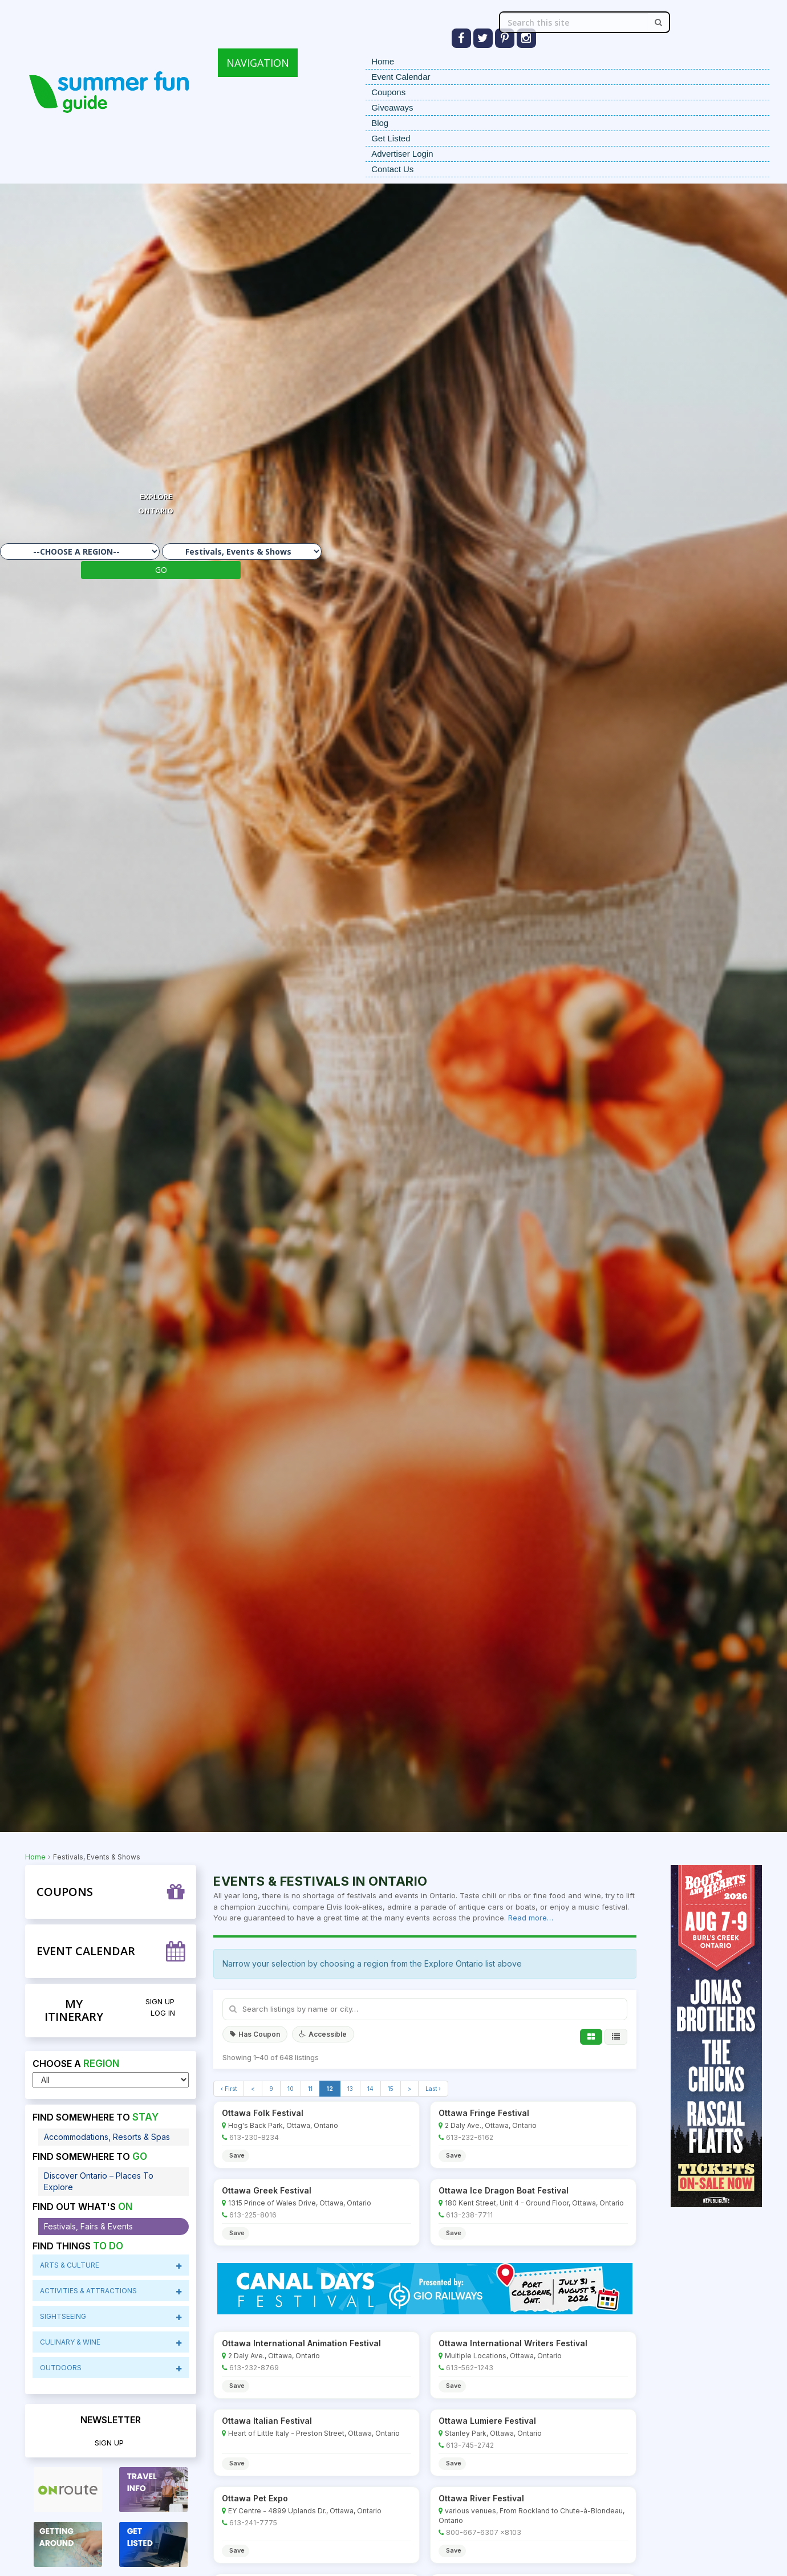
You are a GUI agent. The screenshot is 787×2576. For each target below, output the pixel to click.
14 (370, 2088)
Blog (379, 123)
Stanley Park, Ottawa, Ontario (493, 2433)
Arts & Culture (111, 2265)
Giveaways (392, 107)
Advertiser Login (402, 153)
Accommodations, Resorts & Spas (107, 2137)
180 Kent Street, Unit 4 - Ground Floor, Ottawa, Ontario (534, 2203)
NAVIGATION (257, 63)
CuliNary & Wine (111, 2342)
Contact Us (392, 169)
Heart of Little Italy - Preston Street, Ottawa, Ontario (314, 2433)
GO (161, 569)
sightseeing (111, 2316)
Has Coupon (255, 2034)
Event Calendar (400, 77)
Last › (433, 2088)
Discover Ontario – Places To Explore (98, 2181)
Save (237, 2155)
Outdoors (111, 2367)
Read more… (530, 1917)
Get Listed (390, 138)
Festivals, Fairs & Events (88, 2226)
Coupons (388, 92)
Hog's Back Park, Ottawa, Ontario (283, 2125)
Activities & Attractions (111, 2291)
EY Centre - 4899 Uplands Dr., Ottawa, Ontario (305, 2510)
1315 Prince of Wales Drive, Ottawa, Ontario (299, 2203)
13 (350, 2088)
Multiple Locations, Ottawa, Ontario (503, 2355)
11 (310, 2088)
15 (391, 2088)
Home (382, 61)
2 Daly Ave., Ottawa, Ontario (491, 2125)
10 (290, 2088)
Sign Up (160, 2001)
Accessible (323, 2034)
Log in (163, 2012)
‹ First (229, 2088)
